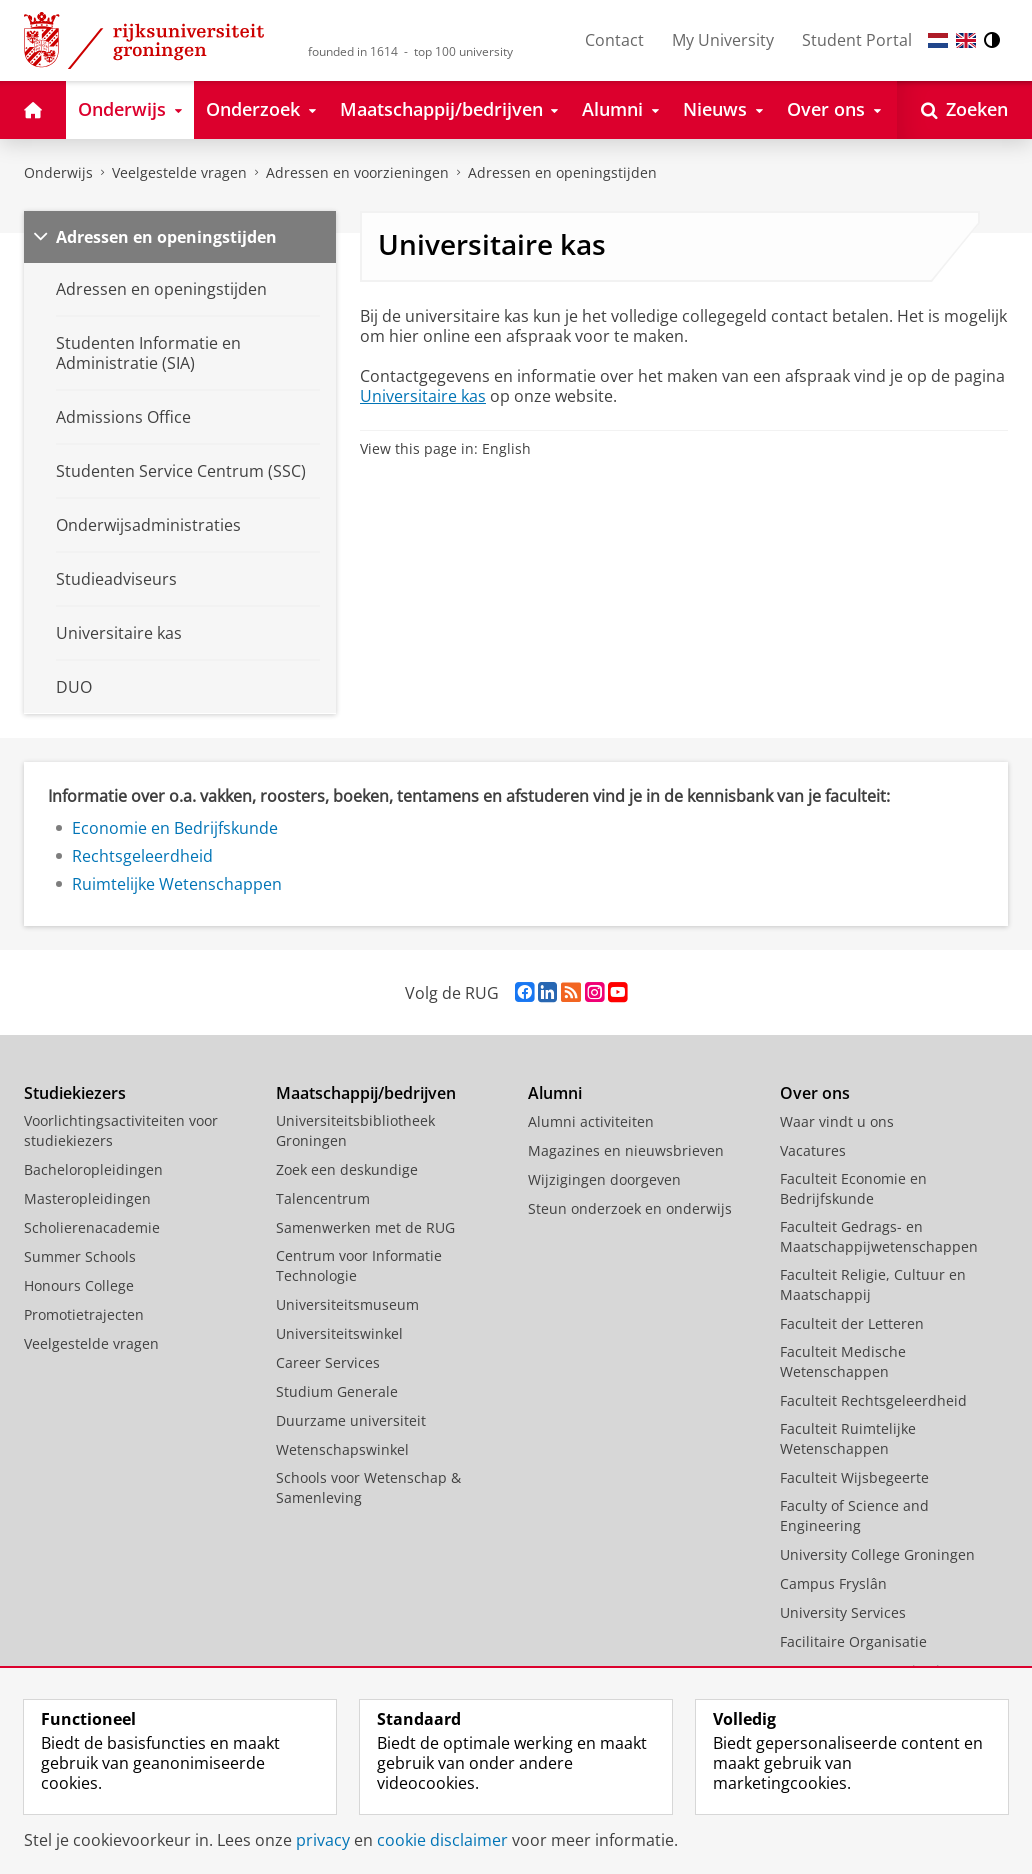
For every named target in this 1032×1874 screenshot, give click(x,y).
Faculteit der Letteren (852, 1323)
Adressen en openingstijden (562, 172)
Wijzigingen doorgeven (604, 1179)
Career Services (328, 1362)
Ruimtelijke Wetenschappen (177, 884)
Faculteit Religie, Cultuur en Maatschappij (873, 1284)
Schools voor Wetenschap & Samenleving (368, 1487)
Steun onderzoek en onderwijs (630, 1208)
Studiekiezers (75, 1093)
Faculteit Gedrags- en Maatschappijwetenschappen (879, 1236)
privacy (323, 1840)
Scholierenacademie (92, 1227)
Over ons (815, 1093)
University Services (843, 1612)
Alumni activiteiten (591, 1121)
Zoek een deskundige (347, 1169)
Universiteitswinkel (339, 1333)
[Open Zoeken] (964, 110)
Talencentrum (323, 1198)
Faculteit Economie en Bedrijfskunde (853, 1188)
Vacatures (813, 1150)
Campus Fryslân (833, 1583)
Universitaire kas (423, 396)
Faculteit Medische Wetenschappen (843, 1361)
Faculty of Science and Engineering (854, 1515)
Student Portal (857, 40)
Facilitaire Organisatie (853, 1641)
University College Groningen (877, 1554)
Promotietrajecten (84, 1314)
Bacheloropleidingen (93, 1169)
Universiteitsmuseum (347, 1304)
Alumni (555, 1093)
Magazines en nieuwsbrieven (626, 1150)
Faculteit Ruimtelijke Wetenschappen (848, 1438)
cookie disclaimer (442, 1840)
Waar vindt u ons (837, 1121)
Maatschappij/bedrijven (366, 1093)
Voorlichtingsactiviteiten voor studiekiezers (121, 1130)
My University (723, 40)
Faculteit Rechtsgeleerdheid (873, 1400)
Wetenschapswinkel (342, 1449)
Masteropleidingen (87, 1198)
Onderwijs (58, 172)
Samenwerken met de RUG (365, 1227)
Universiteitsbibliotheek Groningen (355, 1130)
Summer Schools (80, 1256)
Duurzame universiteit (351, 1420)
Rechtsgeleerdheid (142, 856)
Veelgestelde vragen (179, 172)
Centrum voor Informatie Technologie (359, 1265)
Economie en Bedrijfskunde (175, 828)
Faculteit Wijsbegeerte (854, 1477)
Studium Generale (337, 1391)
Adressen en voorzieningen (357, 172)
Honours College (79, 1285)
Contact (614, 40)
